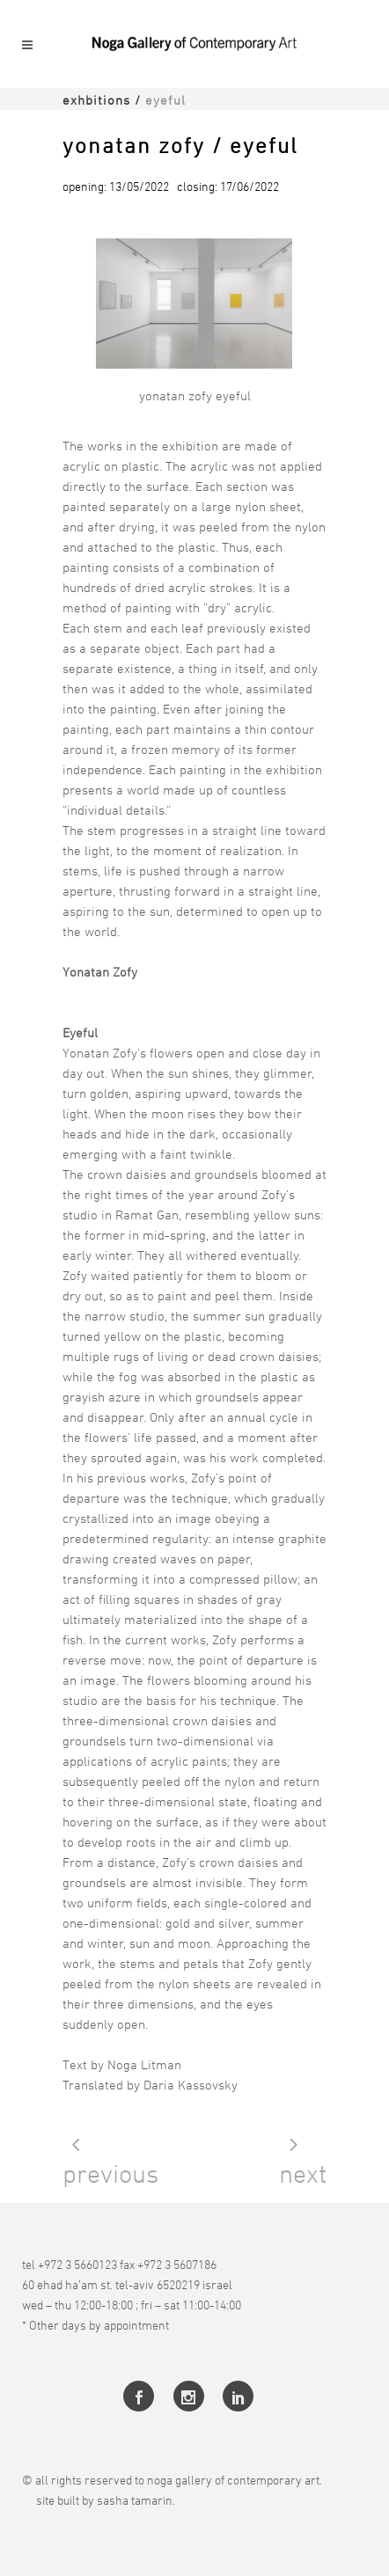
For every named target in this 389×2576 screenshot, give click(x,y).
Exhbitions (96, 99)
